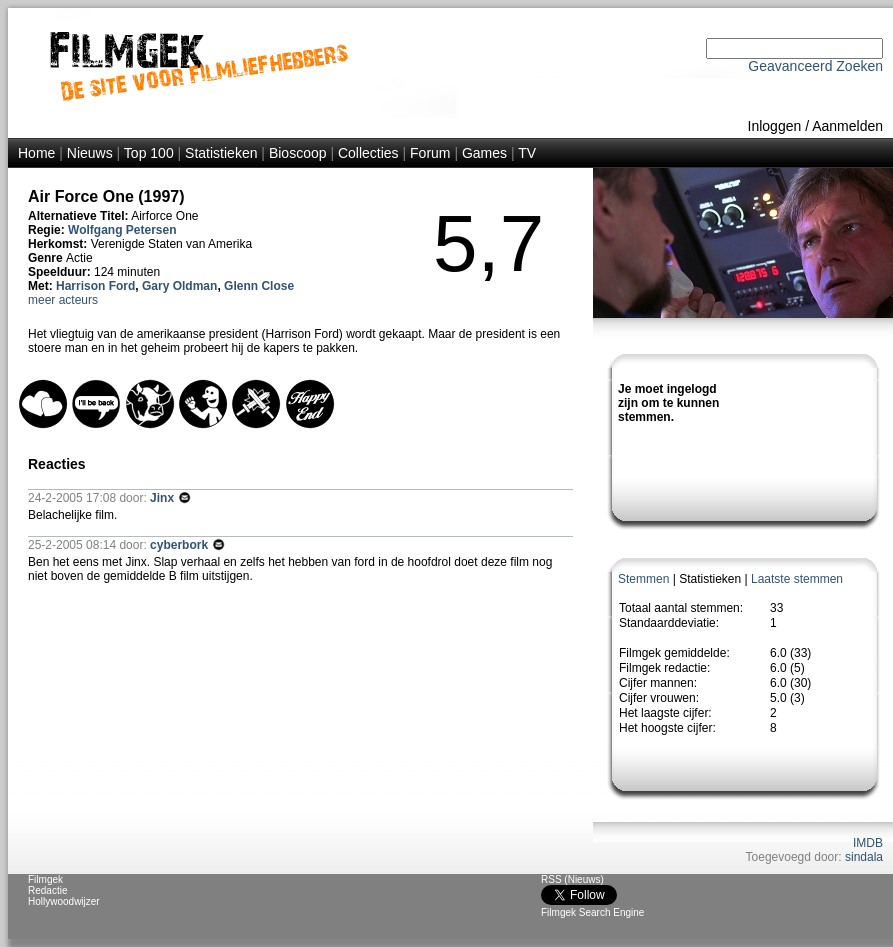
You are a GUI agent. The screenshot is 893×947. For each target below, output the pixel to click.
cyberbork (180, 545)
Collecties (368, 153)
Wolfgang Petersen (122, 230)
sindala (864, 857)
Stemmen (643, 579)
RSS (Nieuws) (572, 879)
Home (36, 153)
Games (484, 153)
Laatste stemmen (797, 579)
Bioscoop (298, 153)
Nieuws (90, 153)
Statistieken (221, 153)
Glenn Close (259, 286)
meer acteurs (63, 300)
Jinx (163, 498)
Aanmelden (847, 126)
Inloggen (775, 126)
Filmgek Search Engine (592, 912)
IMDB (868, 843)
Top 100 (149, 153)
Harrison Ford (95, 286)
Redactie (47, 890)
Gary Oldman (179, 286)
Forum (430, 153)
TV (527, 153)
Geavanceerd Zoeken (815, 66)
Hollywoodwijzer (64, 901)
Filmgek (45, 879)
